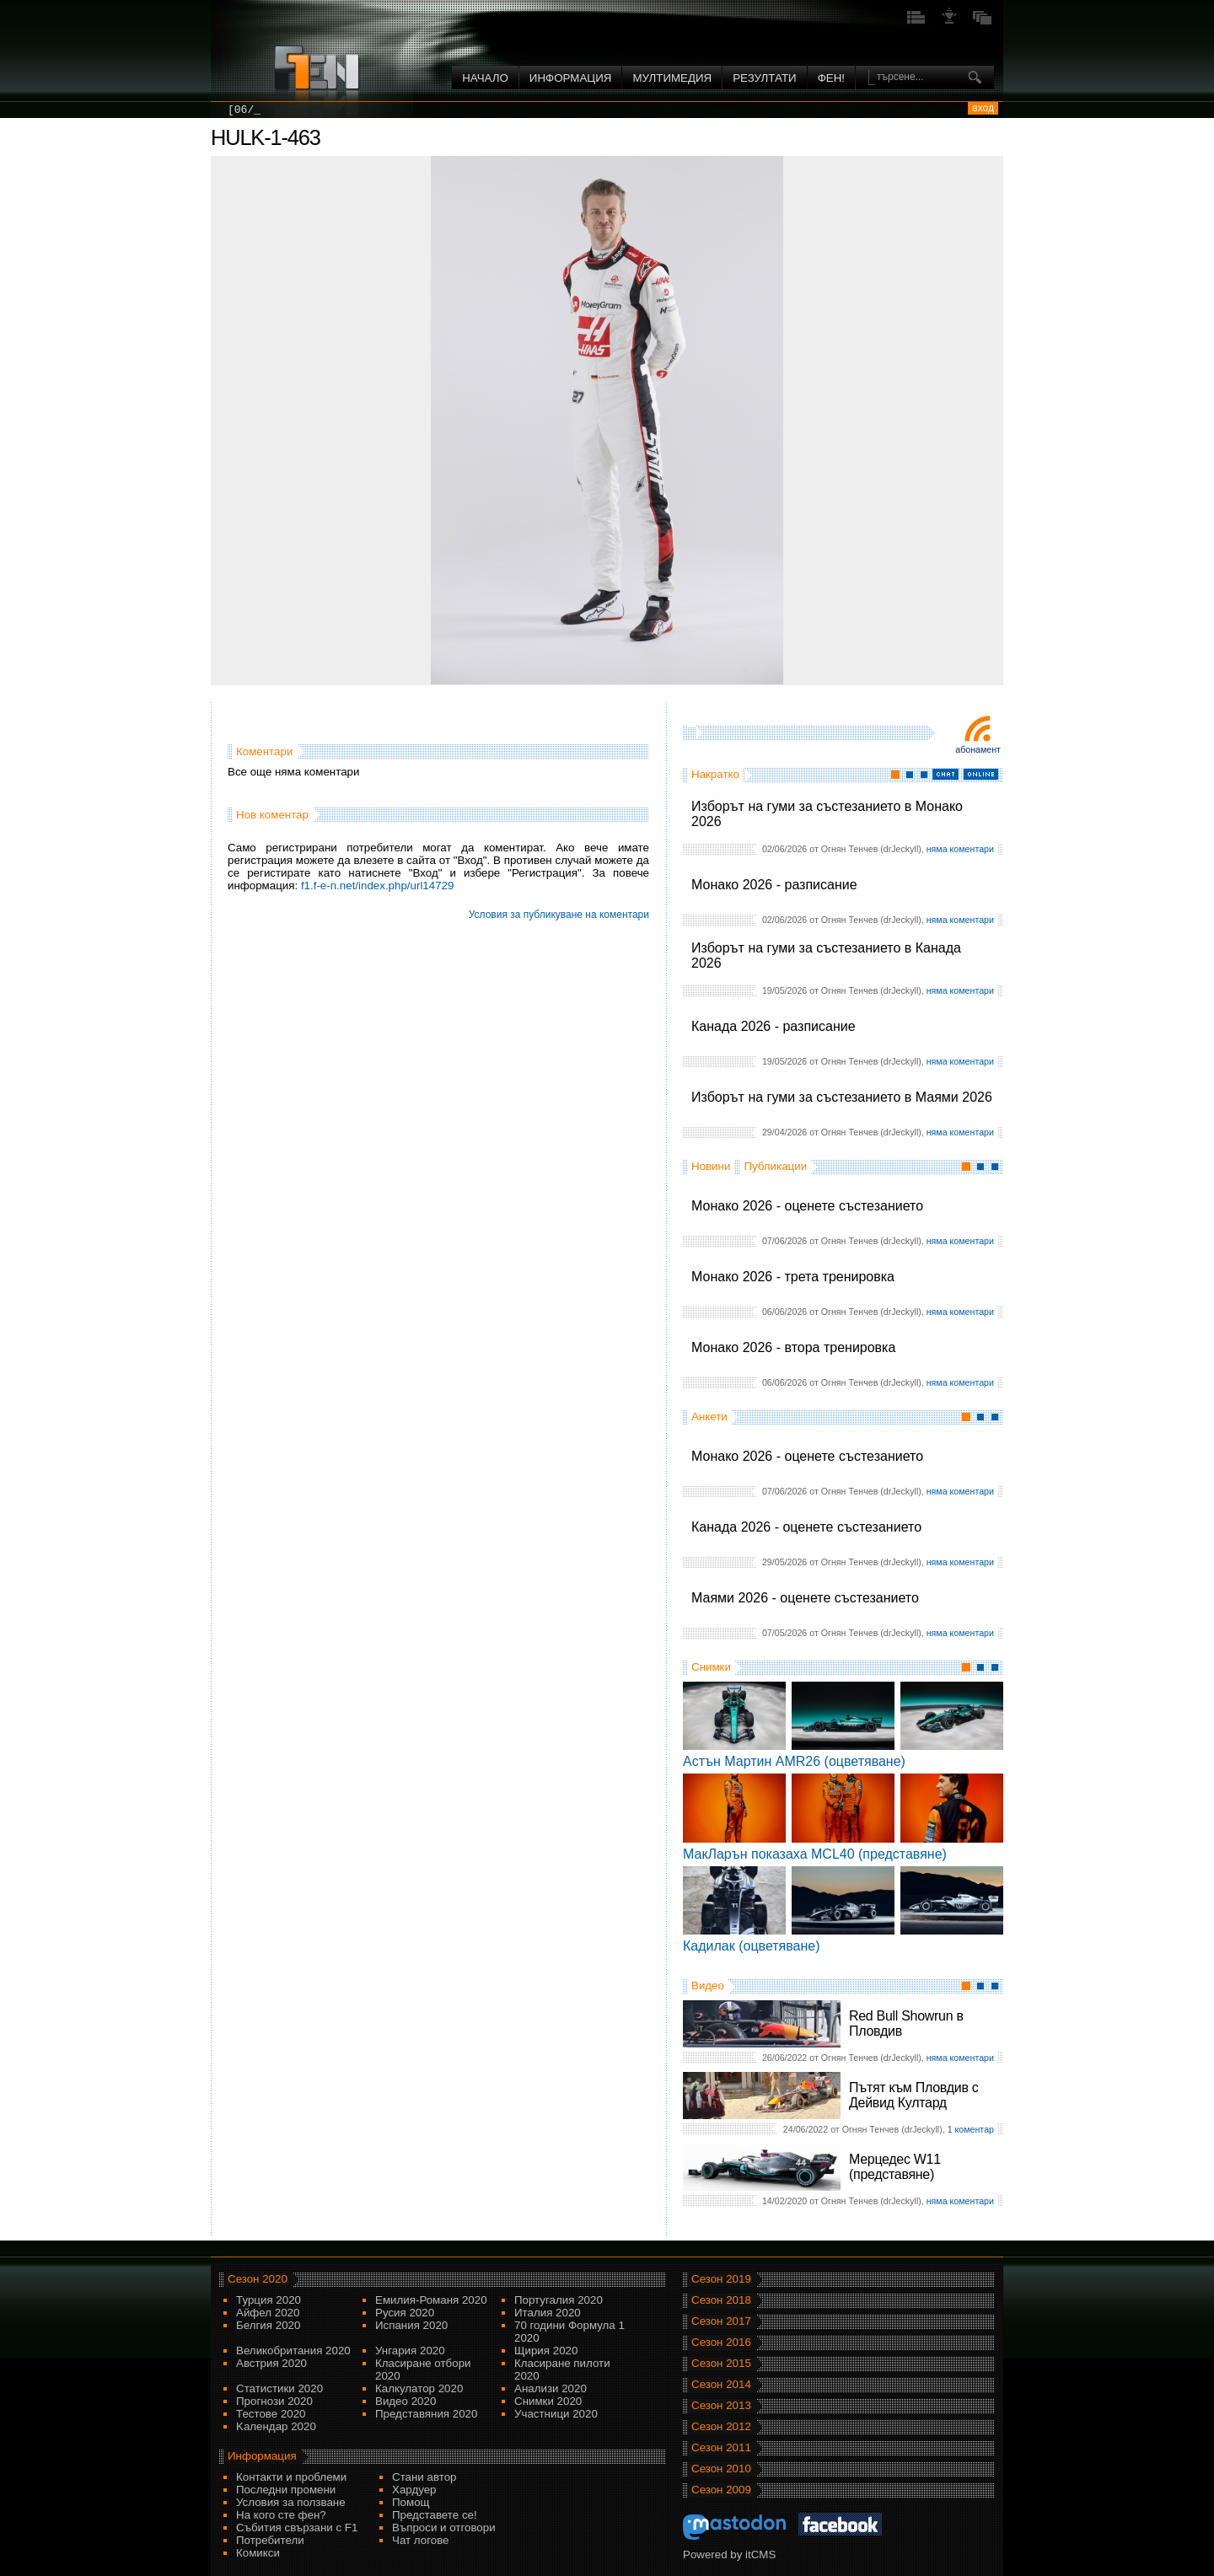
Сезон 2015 (721, 2363)
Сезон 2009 (721, 2489)
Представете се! (434, 2515)
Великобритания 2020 (293, 2350)
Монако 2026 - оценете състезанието (807, 1206)
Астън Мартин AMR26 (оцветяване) (794, 1761)
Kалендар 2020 (276, 2426)
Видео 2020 (405, 2401)
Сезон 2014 (721, 2384)
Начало (485, 78)
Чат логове (420, 2540)
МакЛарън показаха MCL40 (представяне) (815, 1854)
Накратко (715, 774)
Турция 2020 (268, 2300)
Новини (710, 1166)
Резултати (764, 78)
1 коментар (971, 2129)
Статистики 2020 (279, 2388)
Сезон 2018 (721, 2300)
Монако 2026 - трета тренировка (792, 1276)
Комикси (258, 2552)
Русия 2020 (404, 2312)
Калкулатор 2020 (419, 2388)
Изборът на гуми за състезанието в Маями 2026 (841, 1097)
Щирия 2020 (545, 2350)
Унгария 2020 (410, 2350)
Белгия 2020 (268, 2325)
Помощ (411, 2502)
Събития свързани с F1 (296, 2527)
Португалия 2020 (558, 2300)
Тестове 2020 (271, 2413)
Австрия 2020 (271, 2363)
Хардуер (414, 2489)
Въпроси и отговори (444, 2527)
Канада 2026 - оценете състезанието (806, 1527)
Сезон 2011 (721, 2447)
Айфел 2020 (267, 2312)
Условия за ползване (291, 2502)
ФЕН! (831, 78)
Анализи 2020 (550, 2388)
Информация (570, 78)
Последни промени (286, 2489)
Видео (707, 1985)
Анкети (709, 1416)
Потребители (270, 2540)
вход (983, 108)
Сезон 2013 (721, 2405)
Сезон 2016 (721, 2342)
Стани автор (424, 2477)
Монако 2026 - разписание (774, 884)
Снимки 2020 (548, 2401)
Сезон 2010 (721, 2468)
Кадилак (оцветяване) (751, 1946)
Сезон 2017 (721, 2321)
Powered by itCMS (729, 2554)
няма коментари (960, 849)
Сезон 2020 (257, 2279)
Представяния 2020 (426, 2413)
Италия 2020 (547, 2312)
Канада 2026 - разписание (773, 1026)
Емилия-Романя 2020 (431, 2300)
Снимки (711, 1667)
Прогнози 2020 (274, 2401)
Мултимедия (672, 78)
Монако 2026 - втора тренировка (793, 1347)
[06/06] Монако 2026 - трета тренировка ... (366, 110)
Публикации (775, 1166)
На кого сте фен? (281, 2515)
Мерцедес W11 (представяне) (895, 2167)
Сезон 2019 (721, 2279)
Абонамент (978, 749)
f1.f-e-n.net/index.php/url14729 (377, 885)
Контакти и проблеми (291, 2477)
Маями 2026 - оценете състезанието (805, 1598)
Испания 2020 (411, 2325)
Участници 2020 (556, 2413)
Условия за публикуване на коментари (559, 914)
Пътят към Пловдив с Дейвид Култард (913, 2095)
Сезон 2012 (721, 2426)
